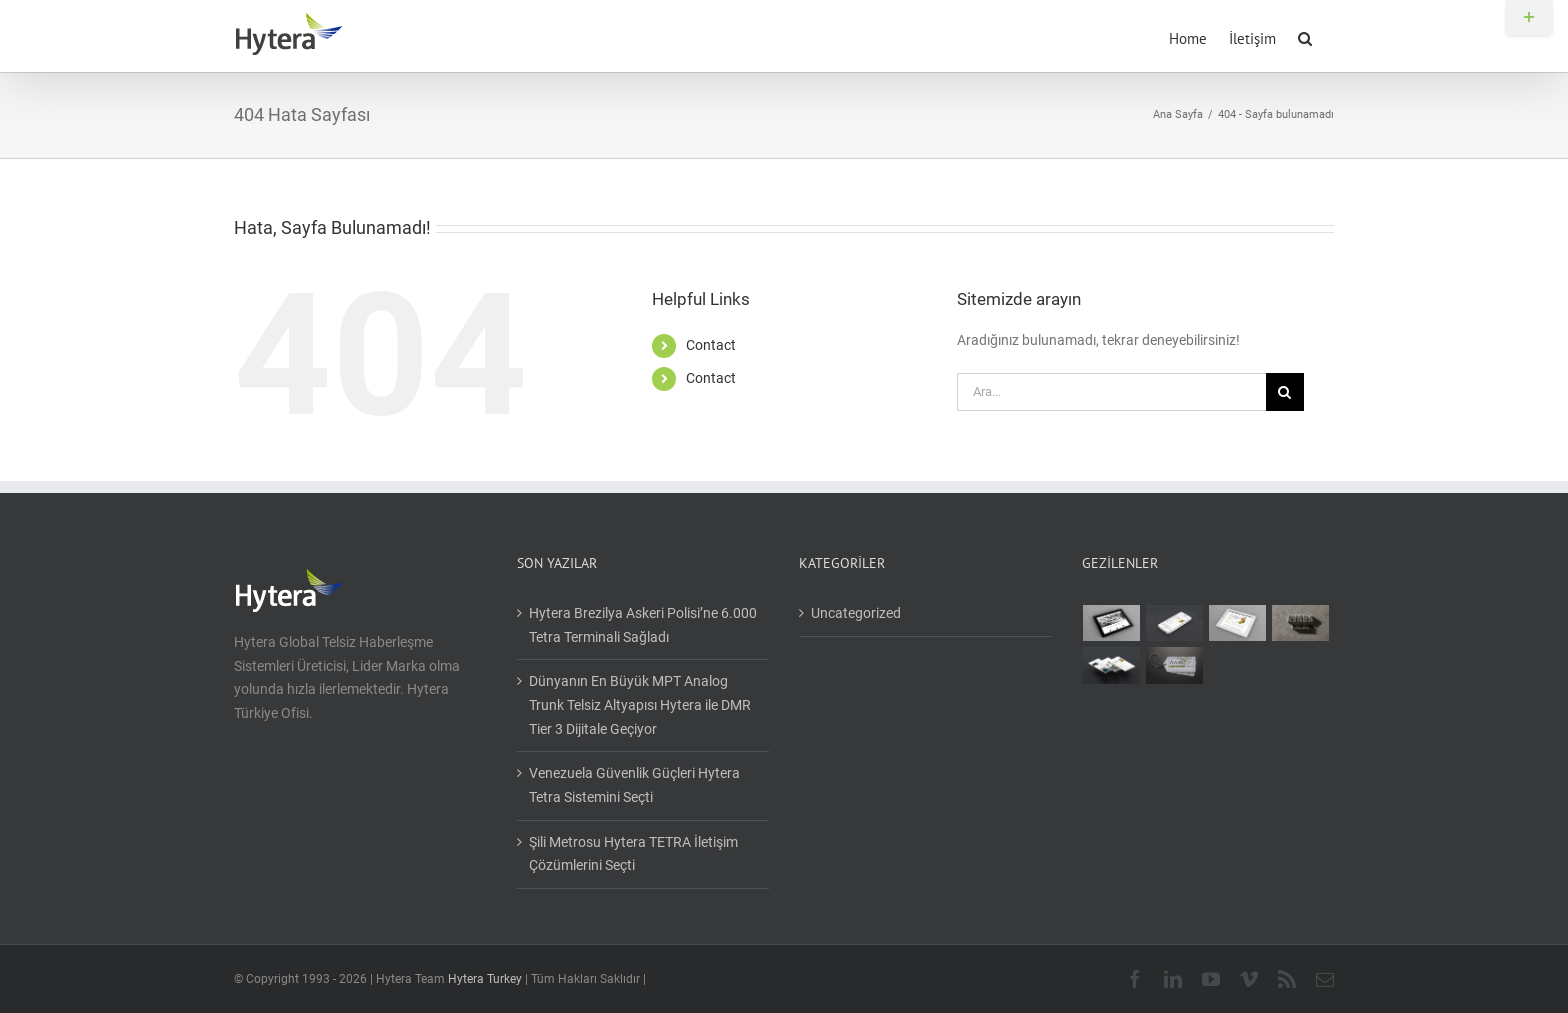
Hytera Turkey (485, 979)
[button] (1305, 36)
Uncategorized (856, 613)
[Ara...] (1111, 392)
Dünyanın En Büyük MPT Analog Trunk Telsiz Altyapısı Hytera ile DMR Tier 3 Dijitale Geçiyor (640, 704)
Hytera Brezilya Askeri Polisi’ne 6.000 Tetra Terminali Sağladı (643, 625)
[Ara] (1285, 392)
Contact (711, 345)
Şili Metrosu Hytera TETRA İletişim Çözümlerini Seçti (633, 854)
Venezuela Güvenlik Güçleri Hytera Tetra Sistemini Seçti (634, 785)
